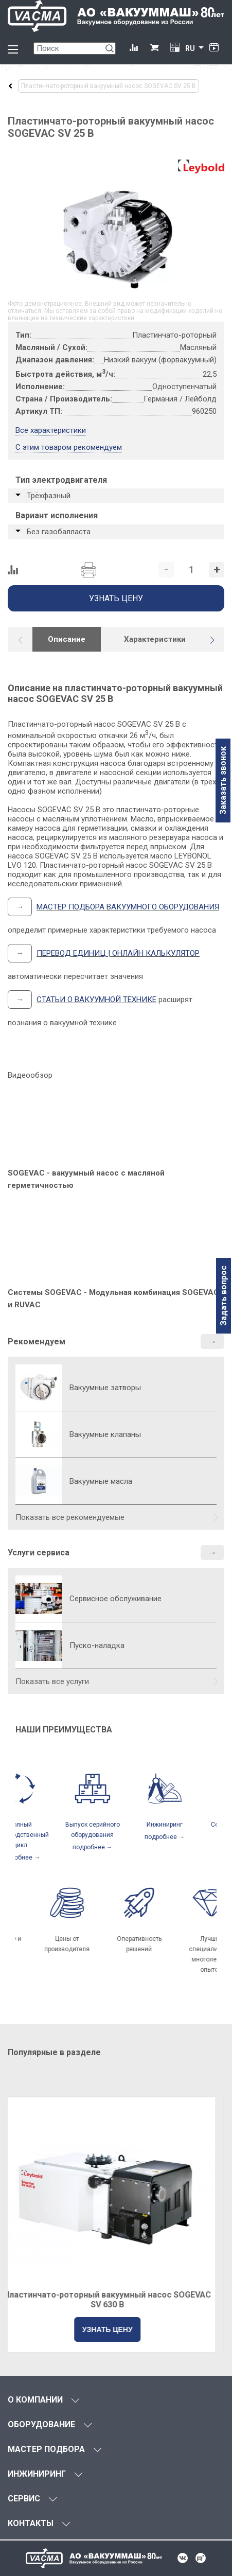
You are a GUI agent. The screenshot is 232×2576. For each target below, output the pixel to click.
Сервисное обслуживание (115, 1598)
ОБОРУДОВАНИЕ (41, 2424)
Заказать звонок (223, 780)
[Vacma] (116, 16)
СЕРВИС (24, 2498)
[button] (212, 640)
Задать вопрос (223, 1296)
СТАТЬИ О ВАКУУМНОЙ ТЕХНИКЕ (96, 999)
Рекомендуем (36, 1341)
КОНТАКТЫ (30, 2523)
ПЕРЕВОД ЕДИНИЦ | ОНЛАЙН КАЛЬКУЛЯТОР (118, 953)
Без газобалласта (59, 531)
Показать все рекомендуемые (69, 1517)
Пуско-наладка (96, 1645)
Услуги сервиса (38, 1552)
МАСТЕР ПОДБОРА (46, 2449)
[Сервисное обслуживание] (38, 1598)
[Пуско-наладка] (38, 1645)
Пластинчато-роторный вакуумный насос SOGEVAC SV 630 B (116, 2299)
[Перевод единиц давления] (175, 48)
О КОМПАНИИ (35, 2400)
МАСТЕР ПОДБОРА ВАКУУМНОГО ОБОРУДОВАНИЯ (128, 907)
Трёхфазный (48, 495)
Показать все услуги (52, 1681)
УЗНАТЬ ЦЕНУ (116, 2329)
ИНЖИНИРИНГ (37, 2474)
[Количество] (191, 569)
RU (190, 48)
